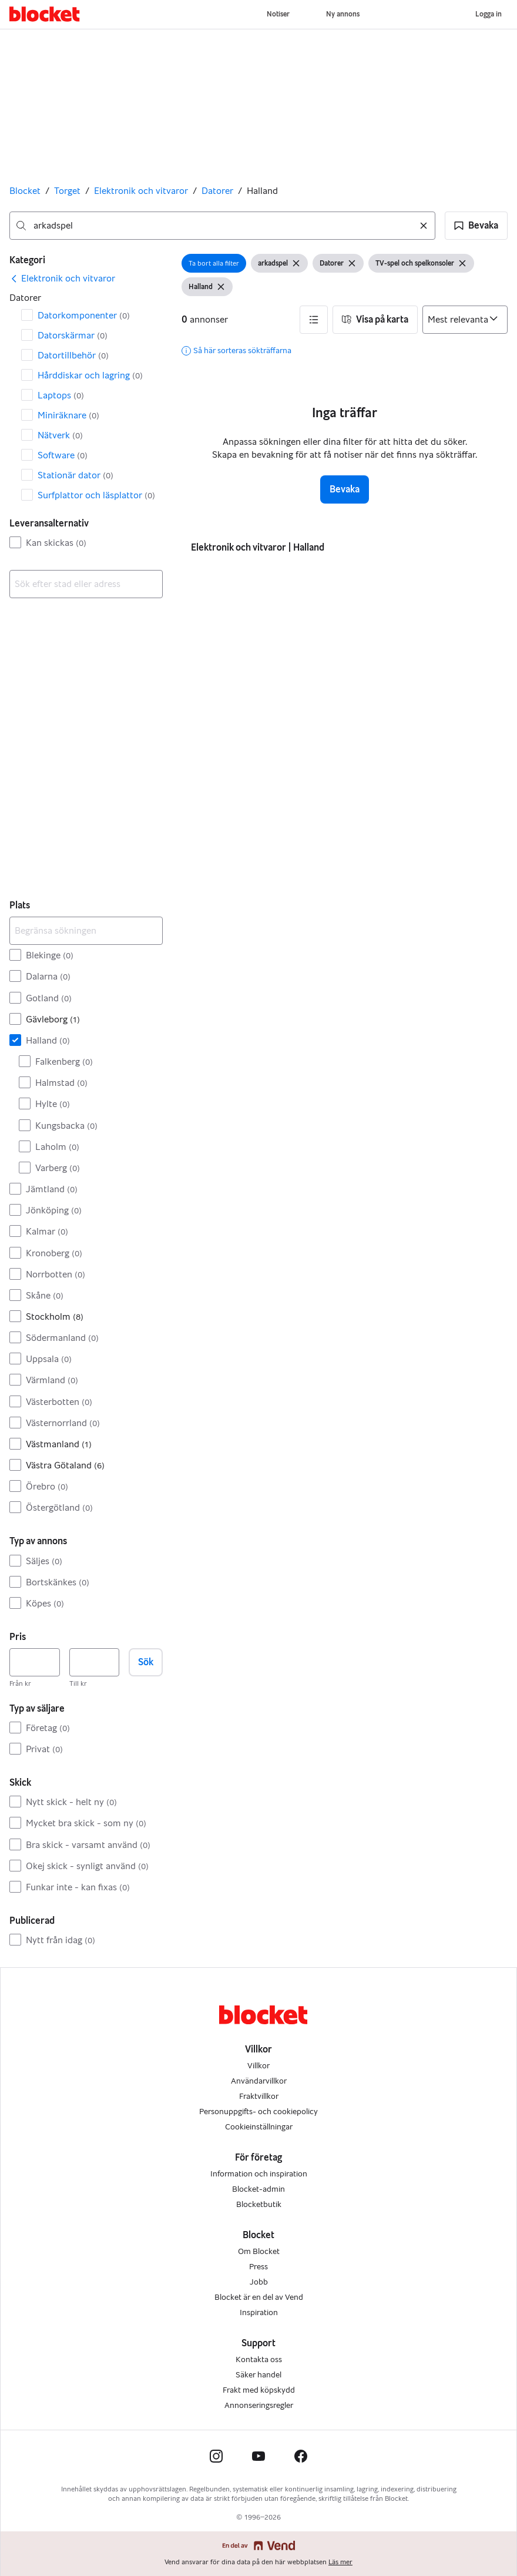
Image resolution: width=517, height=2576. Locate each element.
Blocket (25, 190)
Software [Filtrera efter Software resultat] (63, 455)
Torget (67, 190)
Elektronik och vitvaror (141, 190)
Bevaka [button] (345, 489)
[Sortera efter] (465, 320)
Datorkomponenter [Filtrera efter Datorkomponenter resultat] (84, 315)
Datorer (217, 190)
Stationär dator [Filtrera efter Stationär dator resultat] (75, 475)
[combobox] (222, 226)
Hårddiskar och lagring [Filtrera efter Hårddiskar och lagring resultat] (90, 375)
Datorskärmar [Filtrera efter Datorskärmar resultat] (73, 335)
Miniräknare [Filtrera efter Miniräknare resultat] (68, 415)
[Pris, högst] (94, 1662)
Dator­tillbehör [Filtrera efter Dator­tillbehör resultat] (73, 355)
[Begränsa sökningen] (86, 931)
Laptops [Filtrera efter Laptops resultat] (61, 395)
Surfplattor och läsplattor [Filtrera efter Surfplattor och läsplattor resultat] (96, 495)
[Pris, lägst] (34, 1662)
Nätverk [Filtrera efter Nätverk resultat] (60, 435)
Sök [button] (145, 1662)
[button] (476, 226)
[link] (62, 278)
